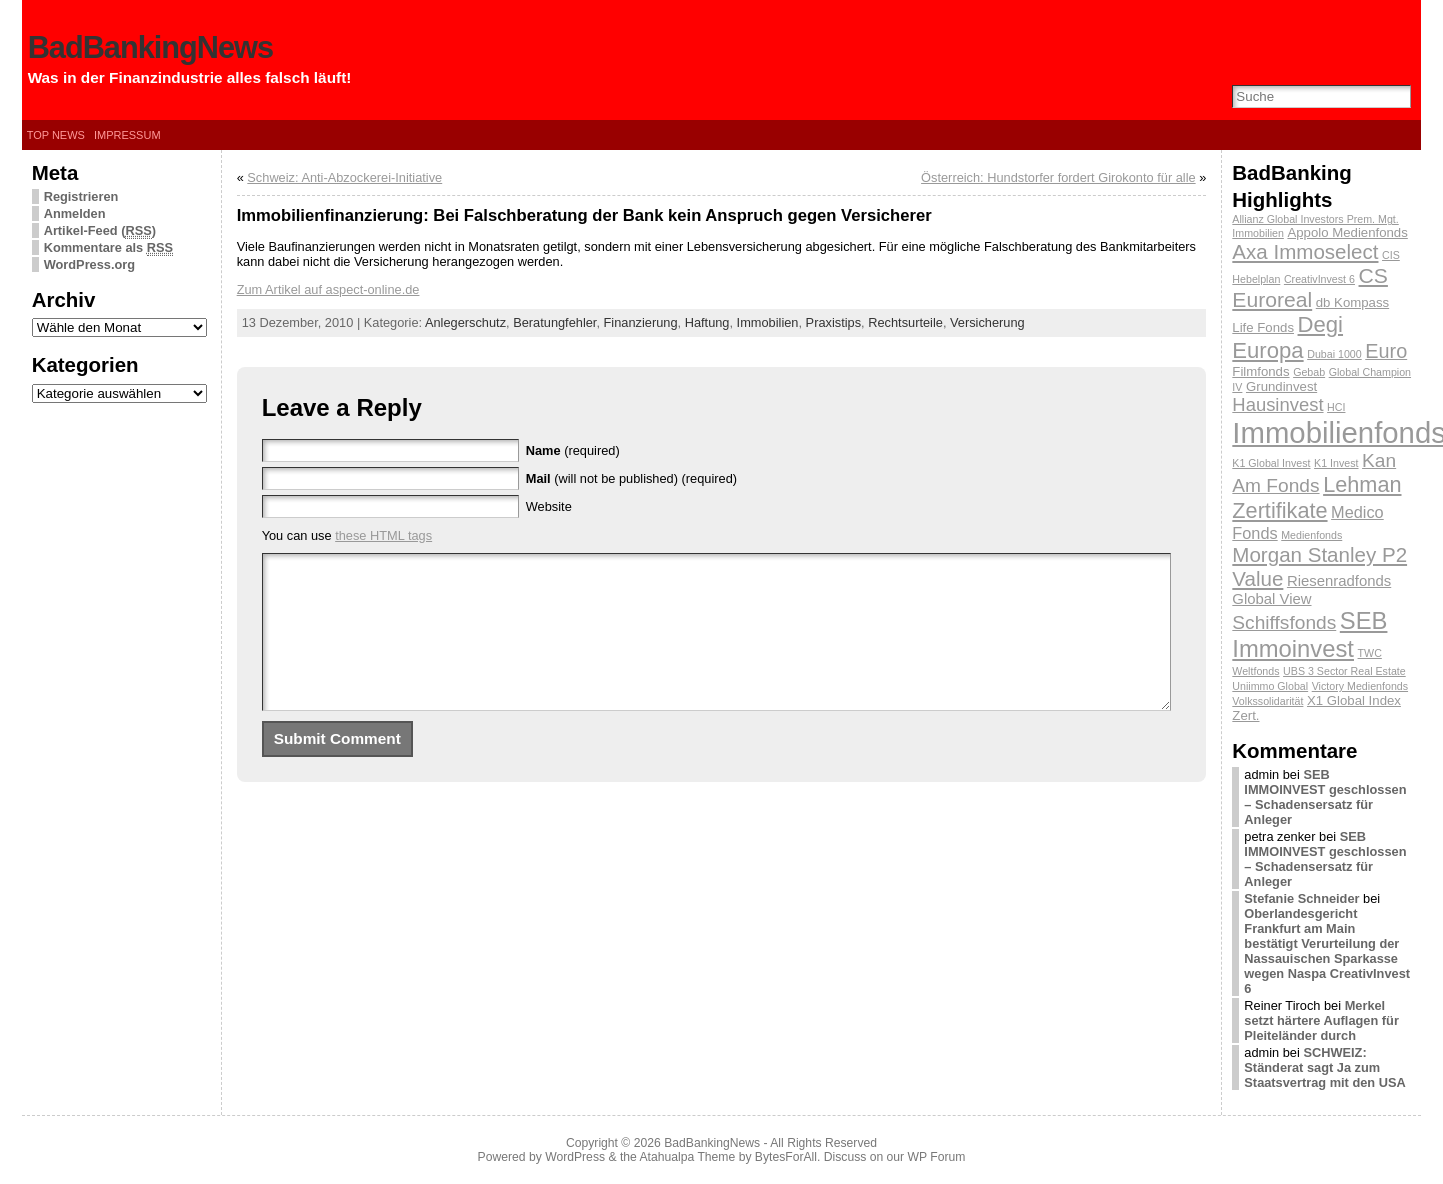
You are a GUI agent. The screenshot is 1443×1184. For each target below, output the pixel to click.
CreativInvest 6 (1319, 279)
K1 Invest (1336, 463)
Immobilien (768, 322)
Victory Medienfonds (1360, 686)
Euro (1386, 351)
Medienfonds (1311, 535)
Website (549, 506)
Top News (56, 135)
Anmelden (75, 213)
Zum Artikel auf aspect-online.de (328, 289)
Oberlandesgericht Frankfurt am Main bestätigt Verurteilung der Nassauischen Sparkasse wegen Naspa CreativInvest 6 (1327, 951)
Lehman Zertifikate (1316, 497)
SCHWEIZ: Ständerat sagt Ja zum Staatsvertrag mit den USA (1324, 1067)
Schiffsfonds (1284, 622)
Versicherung (987, 322)
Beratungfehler (554, 322)
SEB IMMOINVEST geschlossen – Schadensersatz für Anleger (1325, 797)
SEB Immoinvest (1309, 634)
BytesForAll (786, 1157)
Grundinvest (1281, 386)
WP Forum (937, 1157)
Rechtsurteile (905, 322)
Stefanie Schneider (1301, 898)
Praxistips (833, 322)
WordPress (575, 1157)
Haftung (707, 322)
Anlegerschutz (465, 322)
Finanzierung (641, 322)
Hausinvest (1277, 404)
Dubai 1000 (1334, 354)
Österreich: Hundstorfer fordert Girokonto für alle (1058, 177)
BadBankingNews (150, 47)
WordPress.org (90, 264)
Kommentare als (108, 248)
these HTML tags (383, 535)
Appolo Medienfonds (1347, 232)
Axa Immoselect (1305, 251)
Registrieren (81, 196)
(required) (573, 450)
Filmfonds (1260, 371)
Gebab (1309, 372)
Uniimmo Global (1270, 686)
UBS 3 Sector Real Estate (1344, 671)
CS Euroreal (1310, 287)
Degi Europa (1287, 337)
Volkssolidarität (1267, 701)
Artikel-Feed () (100, 231)
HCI (1336, 407)
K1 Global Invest (1271, 463)
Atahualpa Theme (688, 1157)
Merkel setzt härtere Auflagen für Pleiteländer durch (1321, 1020)
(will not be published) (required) (631, 478)
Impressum (127, 135)
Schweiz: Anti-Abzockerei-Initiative (344, 177)
